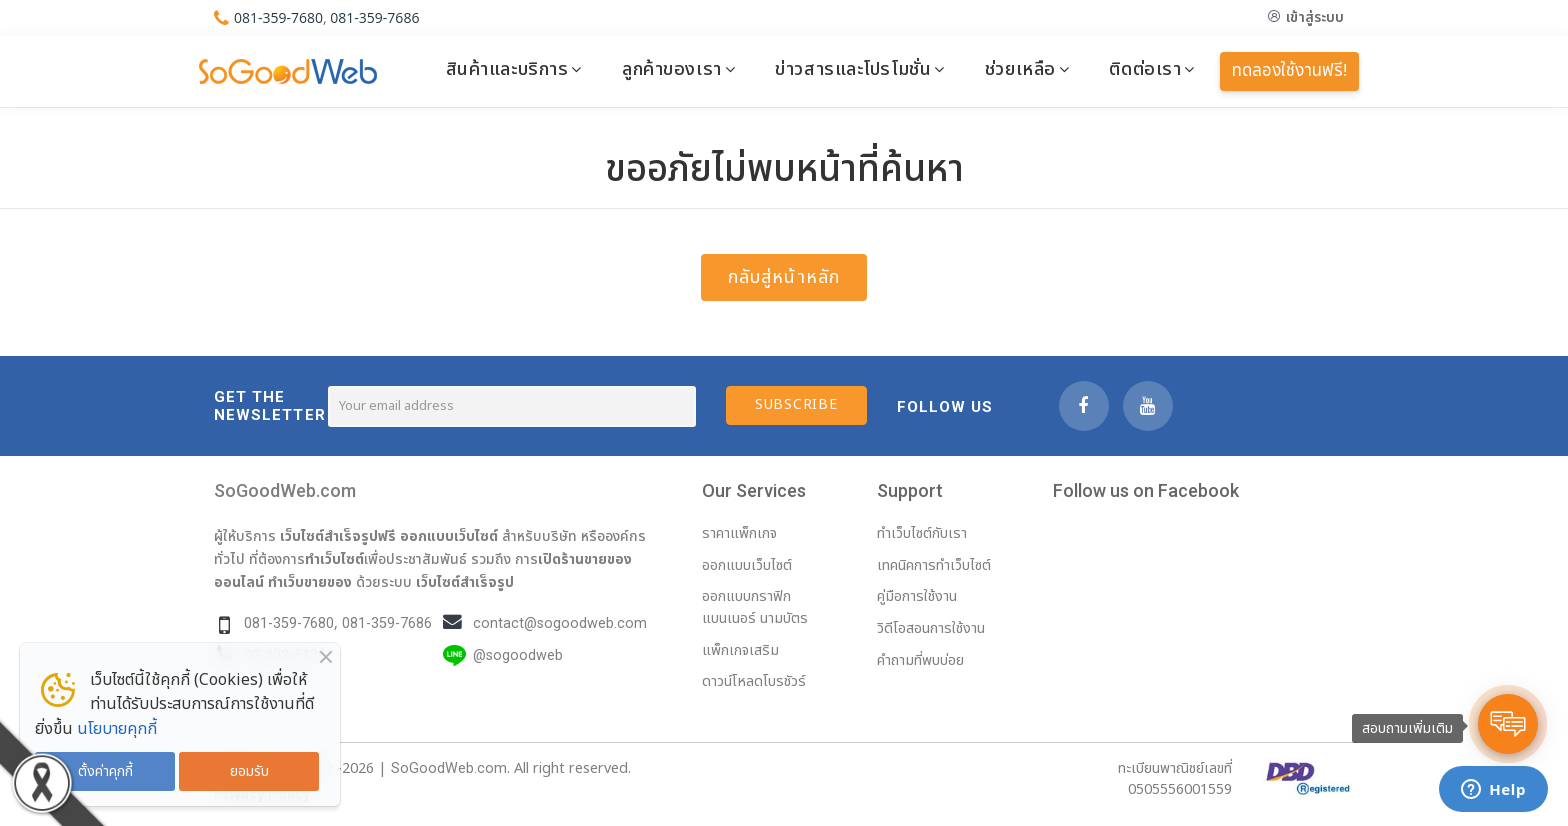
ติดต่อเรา (1145, 69)
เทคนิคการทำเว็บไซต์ (934, 565)
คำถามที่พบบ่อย (920, 660)
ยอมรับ (249, 771)
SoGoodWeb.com (285, 490)
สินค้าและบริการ (507, 69)
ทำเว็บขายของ (310, 582)
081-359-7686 (374, 17)
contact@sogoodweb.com (560, 623)
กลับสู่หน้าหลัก (784, 277)
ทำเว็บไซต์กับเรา (922, 533)
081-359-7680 (278, 17)
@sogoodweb (518, 655)
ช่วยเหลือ (1020, 69)
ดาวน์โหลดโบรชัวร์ (754, 681)
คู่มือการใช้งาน (917, 596)
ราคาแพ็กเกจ (739, 533)
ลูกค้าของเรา (672, 69)
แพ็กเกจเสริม (740, 650)
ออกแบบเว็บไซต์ (449, 536)
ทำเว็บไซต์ (334, 559)
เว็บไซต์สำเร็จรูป (465, 582)
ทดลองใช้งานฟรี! (1289, 71)
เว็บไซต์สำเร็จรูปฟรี (338, 536)
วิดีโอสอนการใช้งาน (931, 628)
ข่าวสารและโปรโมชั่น (853, 69)
